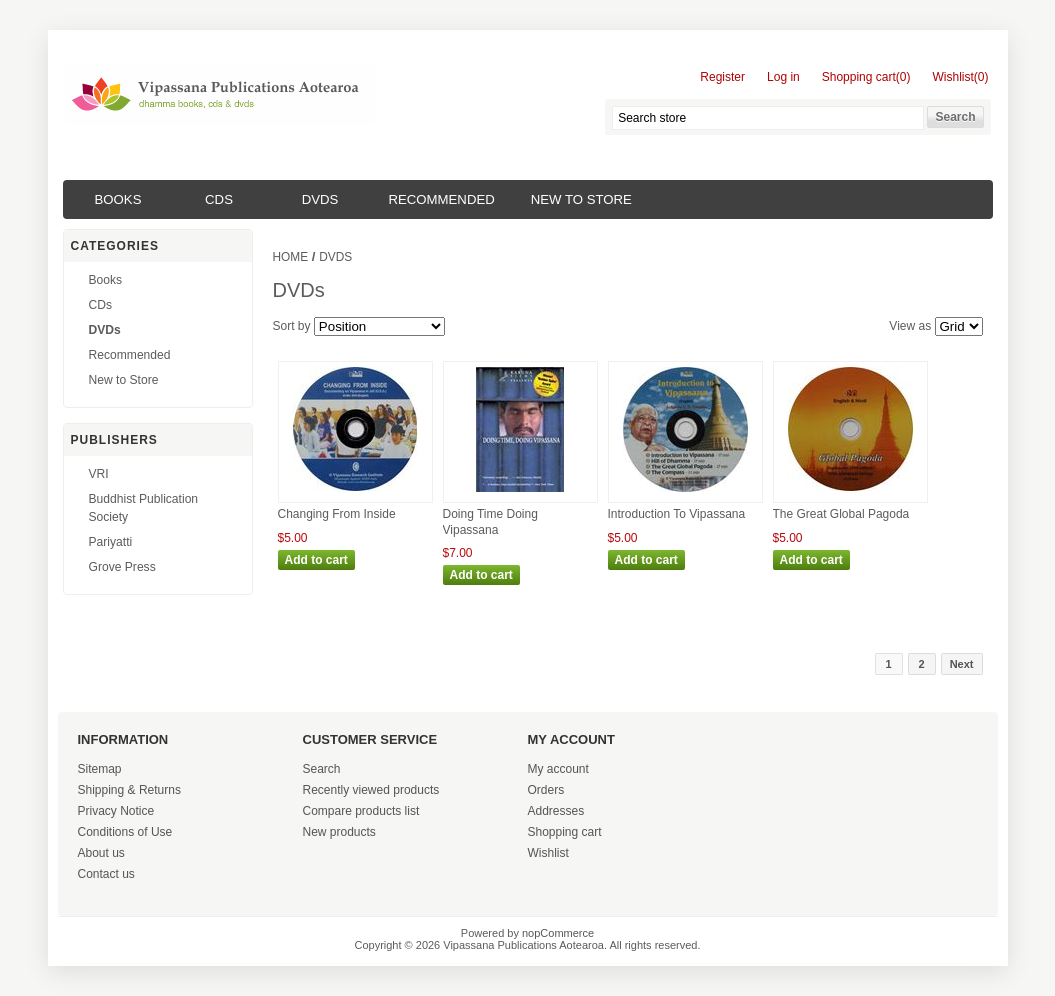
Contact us (106, 874)
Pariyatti (111, 542)
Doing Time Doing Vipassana (490, 522)
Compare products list (361, 811)
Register (722, 77)
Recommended (442, 199)
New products (339, 832)
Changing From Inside (337, 514)
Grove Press (122, 567)
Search (322, 769)
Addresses (556, 811)
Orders (546, 790)
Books (118, 199)
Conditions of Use (125, 832)
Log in (783, 77)
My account (558, 769)
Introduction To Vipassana (677, 514)
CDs (219, 199)
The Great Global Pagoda (841, 514)
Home (291, 257)
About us (101, 853)
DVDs (320, 199)
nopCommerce (558, 933)
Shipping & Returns (129, 790)
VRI (99, 474)
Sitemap (100, 769)
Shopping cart (565, 832)
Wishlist (548, 853)
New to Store (581, 199)
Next (962, 664)
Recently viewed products (371, 790)
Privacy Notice (116, 811)
